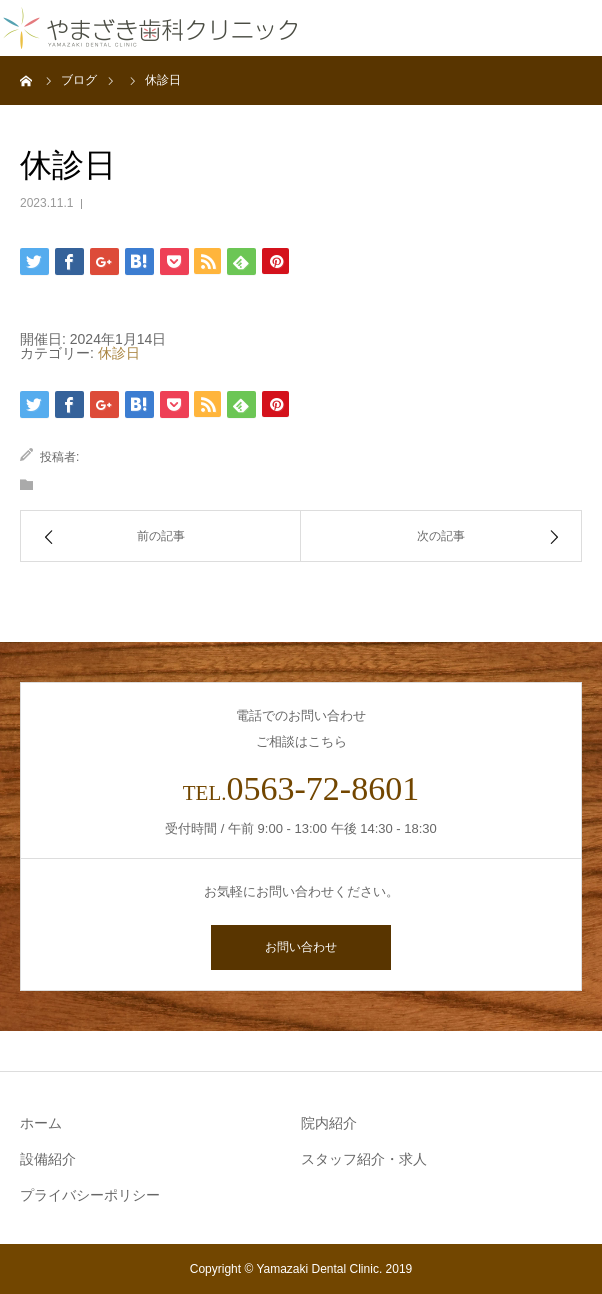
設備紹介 (48, 1159)
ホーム (41, 1123)
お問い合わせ (301, 947)
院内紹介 (329, 1123)
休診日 (119, 353)
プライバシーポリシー (90, 1195)
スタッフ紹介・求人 (364, 1159)
